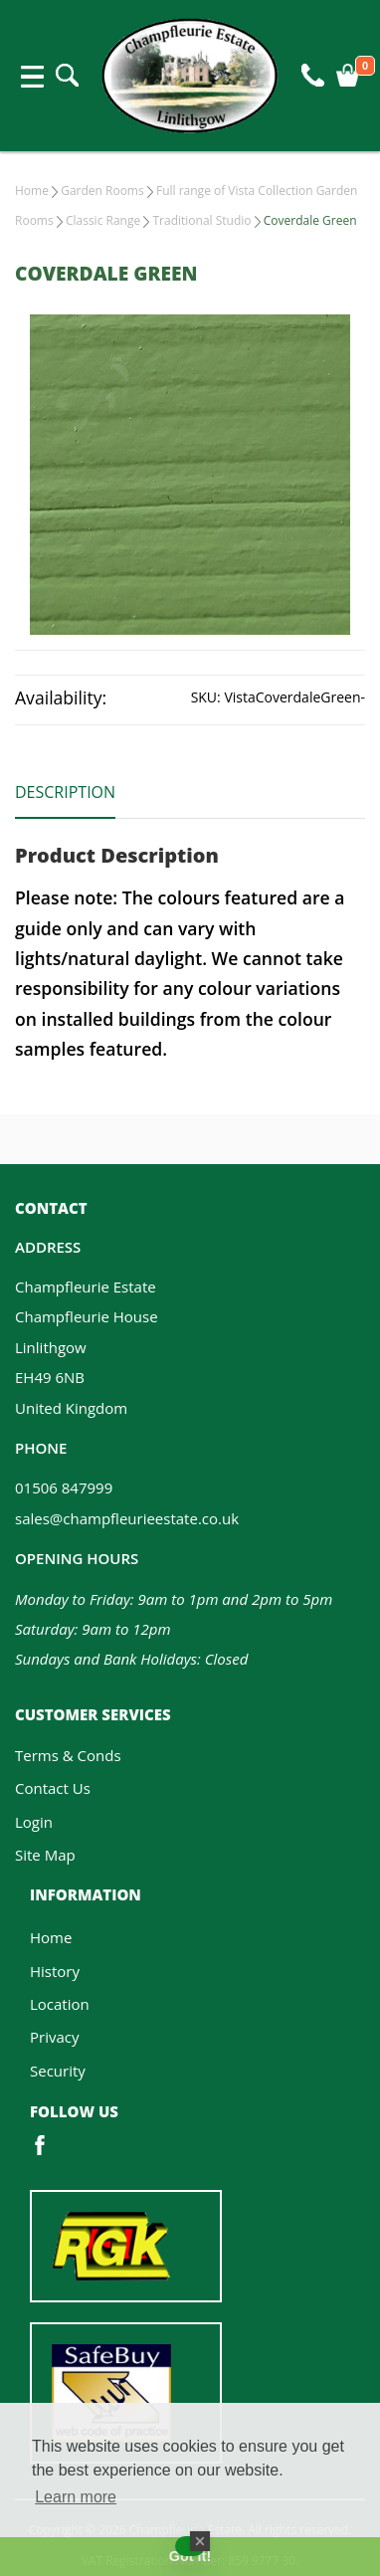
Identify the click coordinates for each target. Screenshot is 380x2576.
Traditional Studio (201, 220)
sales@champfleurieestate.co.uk (127, 1518)
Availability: (60, 697)
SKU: (206, 697)
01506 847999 (63, 1487)
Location (60, 2004)
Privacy (54, 2037)
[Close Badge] (200, 2541)
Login (34, 1822)
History (55, 1971)
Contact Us (53, 1788)
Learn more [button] (75, 2496)
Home (32, 190)
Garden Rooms (102, 190)
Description (65, 792)
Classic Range (103, 220)
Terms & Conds (68, 1755)
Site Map (45, 1855)
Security (58, 2071)
